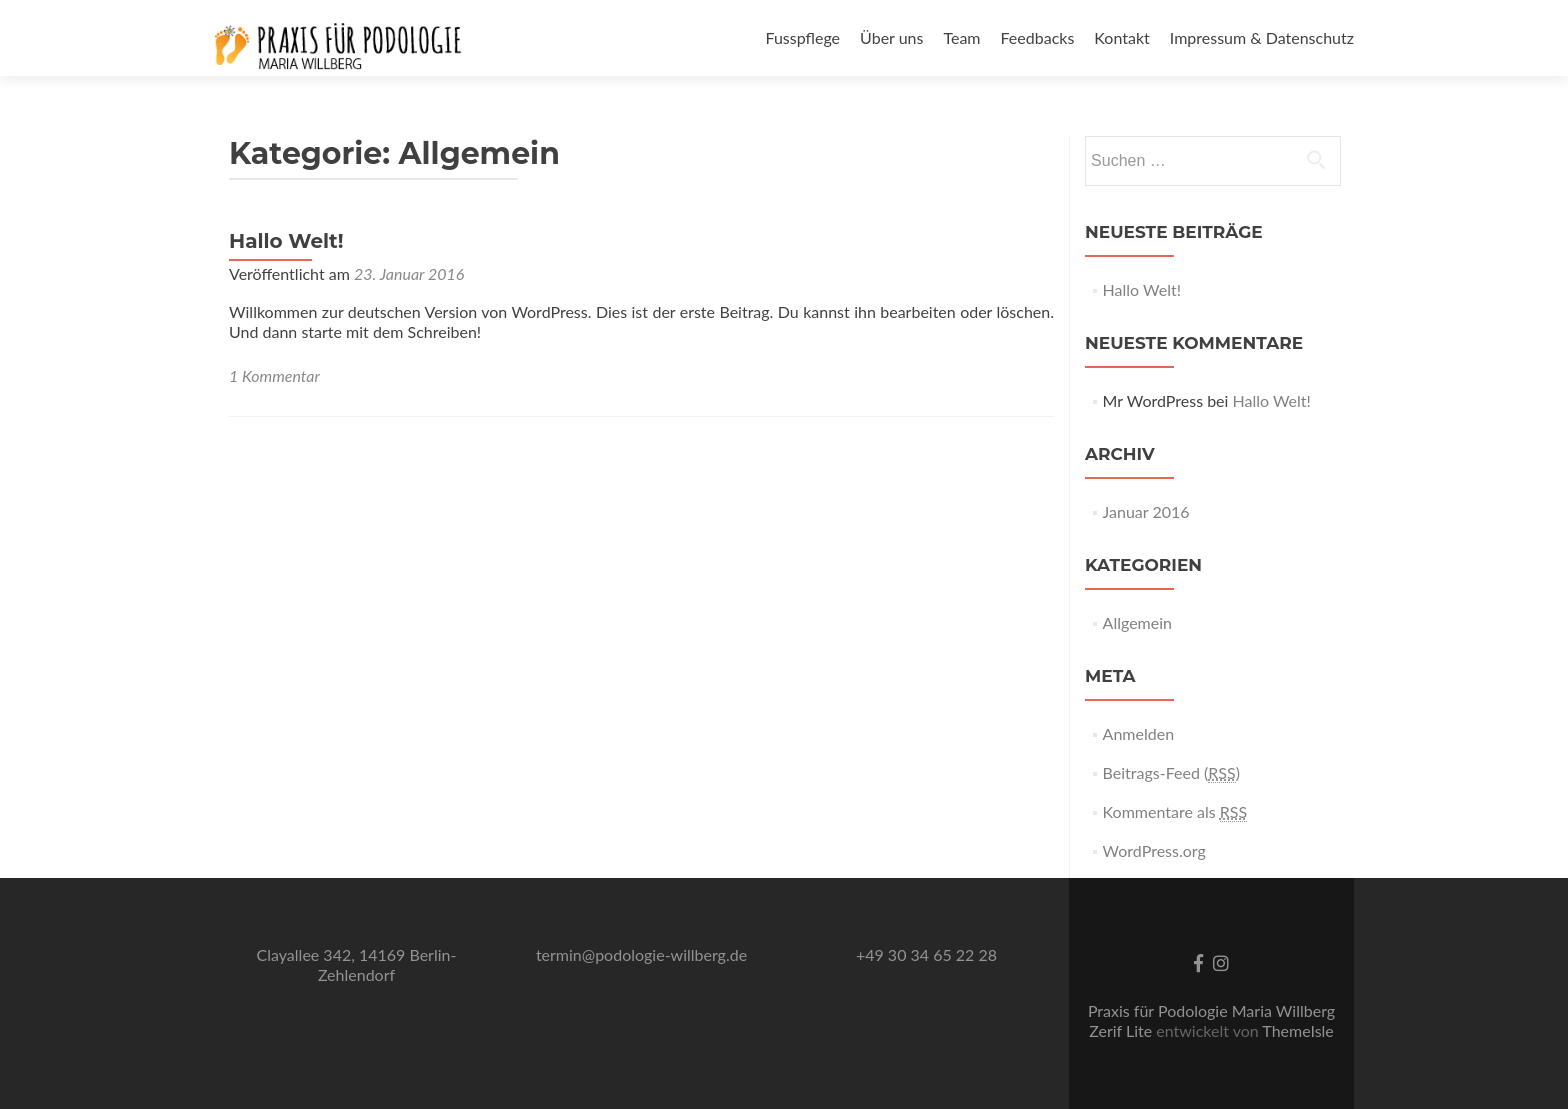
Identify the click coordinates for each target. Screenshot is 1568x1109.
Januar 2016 (1146, 511)
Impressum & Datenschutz (1262, 37)
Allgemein (1137, 622)
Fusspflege (802, 37)
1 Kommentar (274, 375)
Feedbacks (1038, 37)
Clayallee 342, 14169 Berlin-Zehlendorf (357, 964)
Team (961, 37)
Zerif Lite (1122, 1030)
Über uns (891, 37)
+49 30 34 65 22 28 (926, 954)
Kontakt (1121, 37)
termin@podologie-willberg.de (641, 954)
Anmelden (1138, 733)
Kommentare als (1175, 812)
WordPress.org (1154, 850)
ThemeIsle (1297, 1030)
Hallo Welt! (286, 241)
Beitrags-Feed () (1171, 773)
